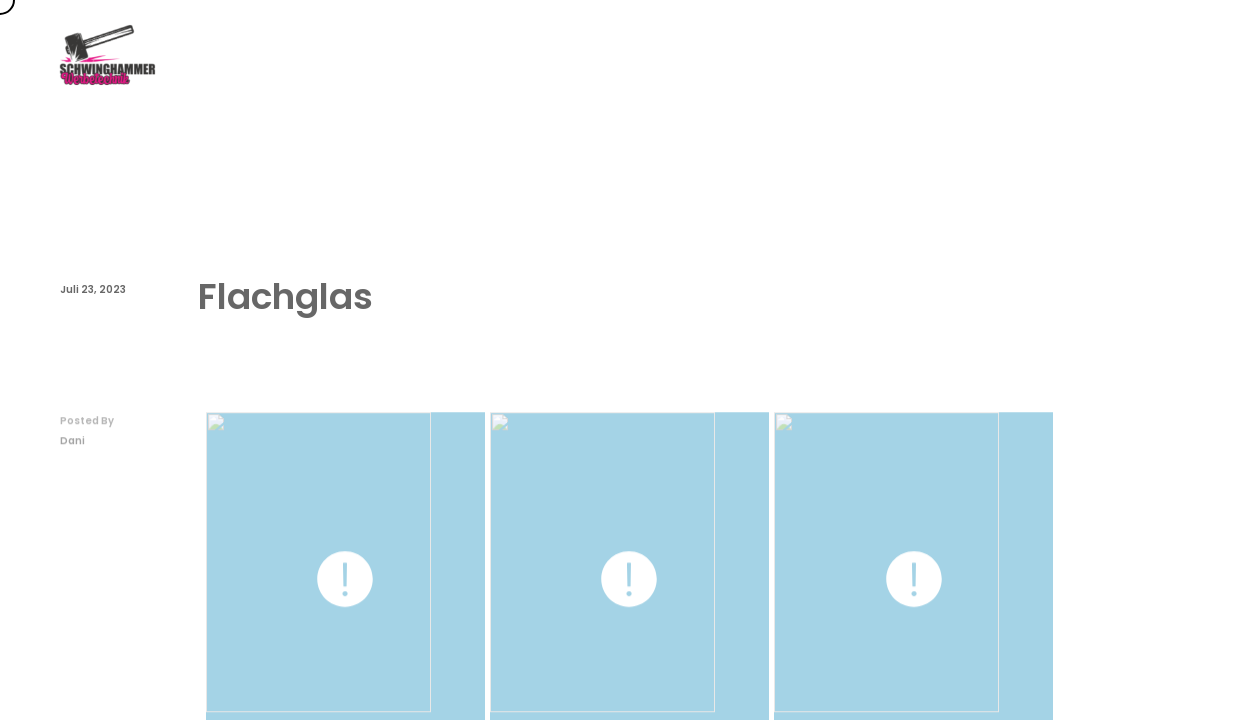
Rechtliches (1160, 54)
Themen (754, 54)
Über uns (941, 54)
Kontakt (1046, 54)
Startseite (645, 54)
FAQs (846, 54)
